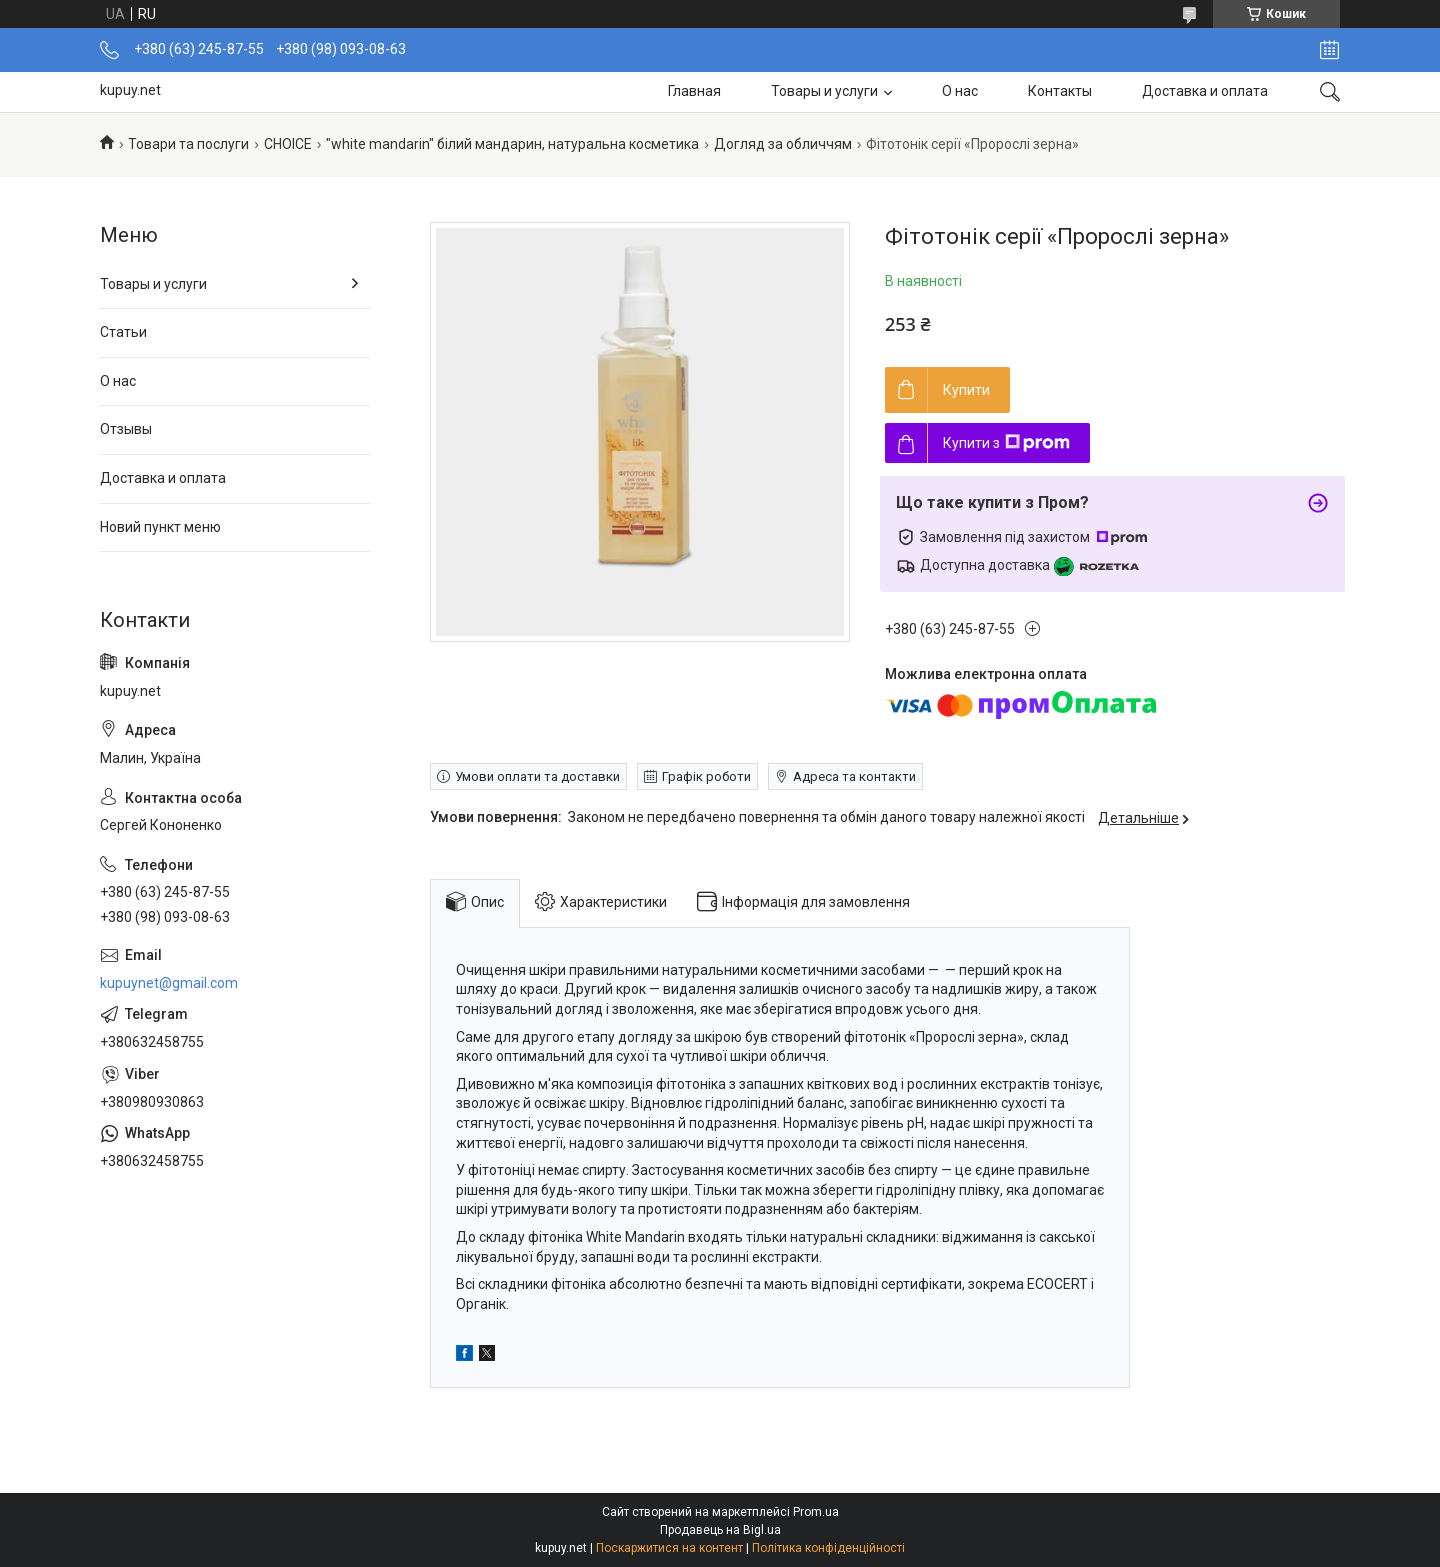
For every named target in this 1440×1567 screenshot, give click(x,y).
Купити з (1006, 443)
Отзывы (126, 429)
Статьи (123, 332)
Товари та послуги (188, 144)
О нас (960, 91)
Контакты (1060, 91)
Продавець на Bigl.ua (720, 1530)
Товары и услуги (824, 91)
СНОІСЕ (288, 144)
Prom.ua (816, 1512)
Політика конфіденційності (828, 1548)
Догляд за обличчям (783, 144)
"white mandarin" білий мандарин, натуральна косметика (512, 144)
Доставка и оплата (1205, 91)
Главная (694, 91)
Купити (966, 390)
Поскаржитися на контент (669, 1548)
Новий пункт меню (160, 527)
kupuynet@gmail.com (169, 983)
